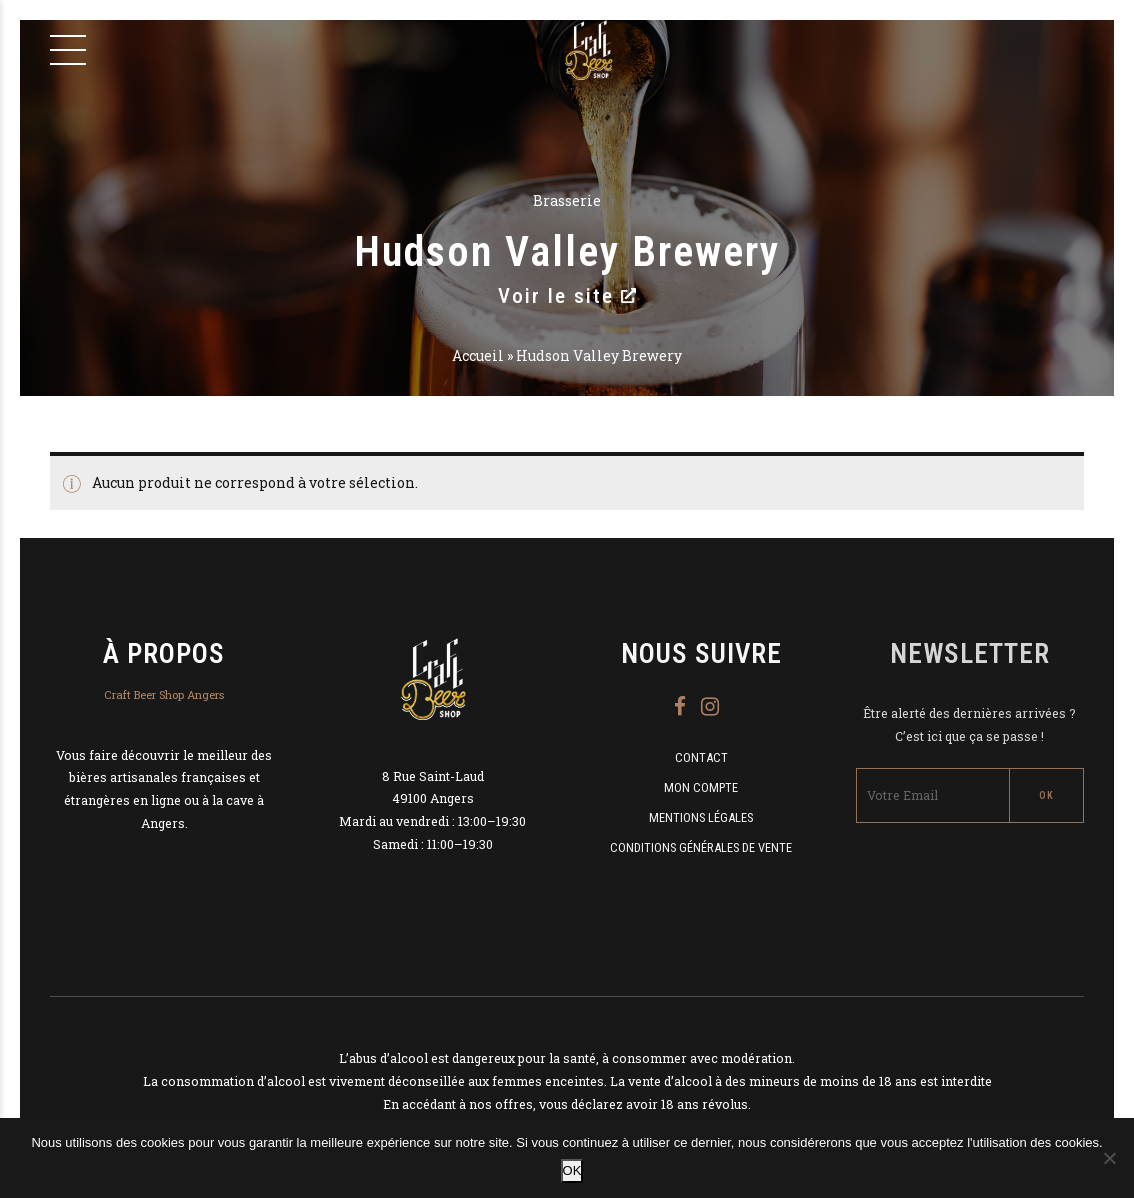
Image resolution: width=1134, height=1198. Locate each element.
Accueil (478, 355)
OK (572, 1170)
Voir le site (567, 296)
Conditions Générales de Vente (701, 847)
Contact (701, 757)
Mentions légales (701, 817)
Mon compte (701, 787)
